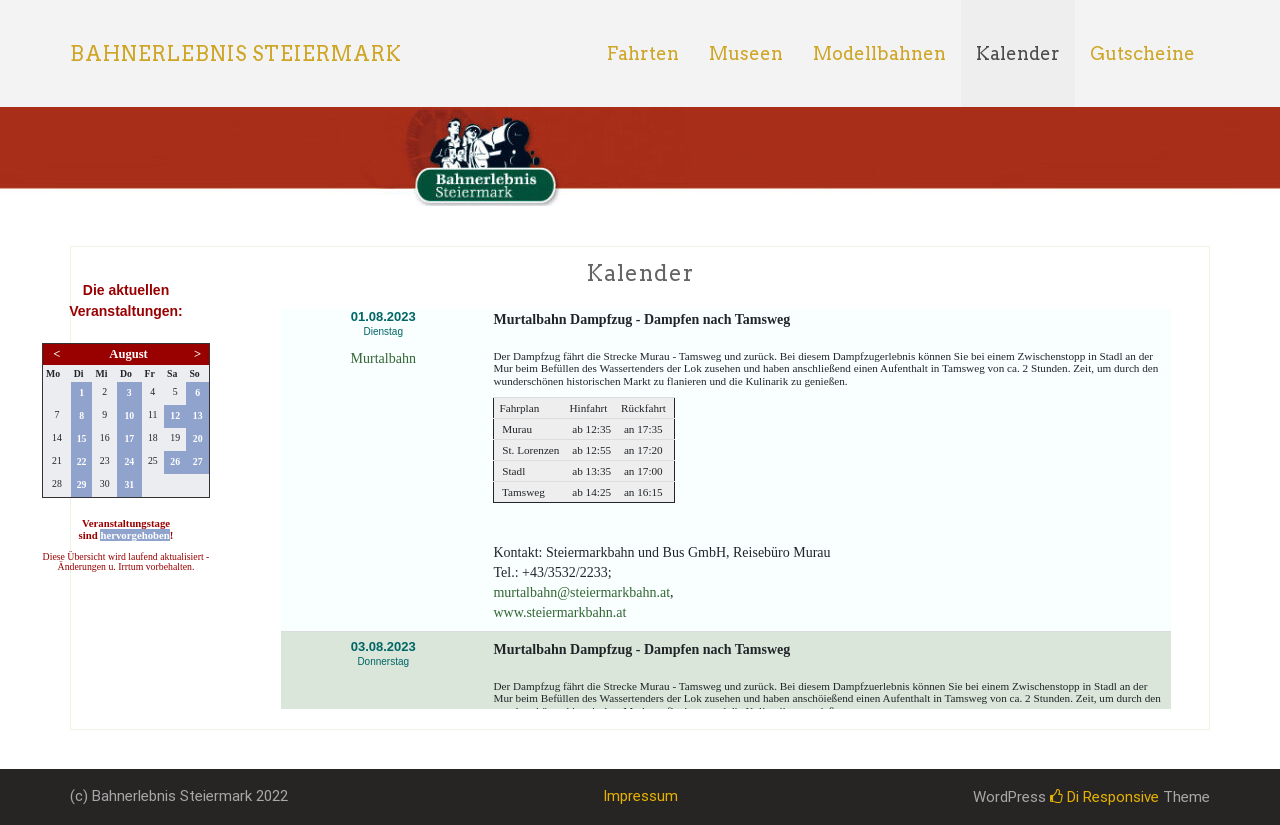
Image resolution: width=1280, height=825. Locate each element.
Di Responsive (1104, 797)
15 (82, 438)
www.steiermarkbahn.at (559, 612)
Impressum (640, 796)
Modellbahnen (879, 53)
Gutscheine (1142, 53)
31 (129, 484)
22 (82, 461)
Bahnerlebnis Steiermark (236, 54)
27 (198, 461)
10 (129, 415)
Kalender (1018, 53)
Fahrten (643, 53)
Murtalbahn (383, 358)
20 (198, 438)
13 (198, 415)
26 (175, 461)
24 (129, 461)
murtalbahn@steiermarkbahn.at (581, 592)
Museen (746, 53)
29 (82, 484)
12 (175, 415)
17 (129, 438)
